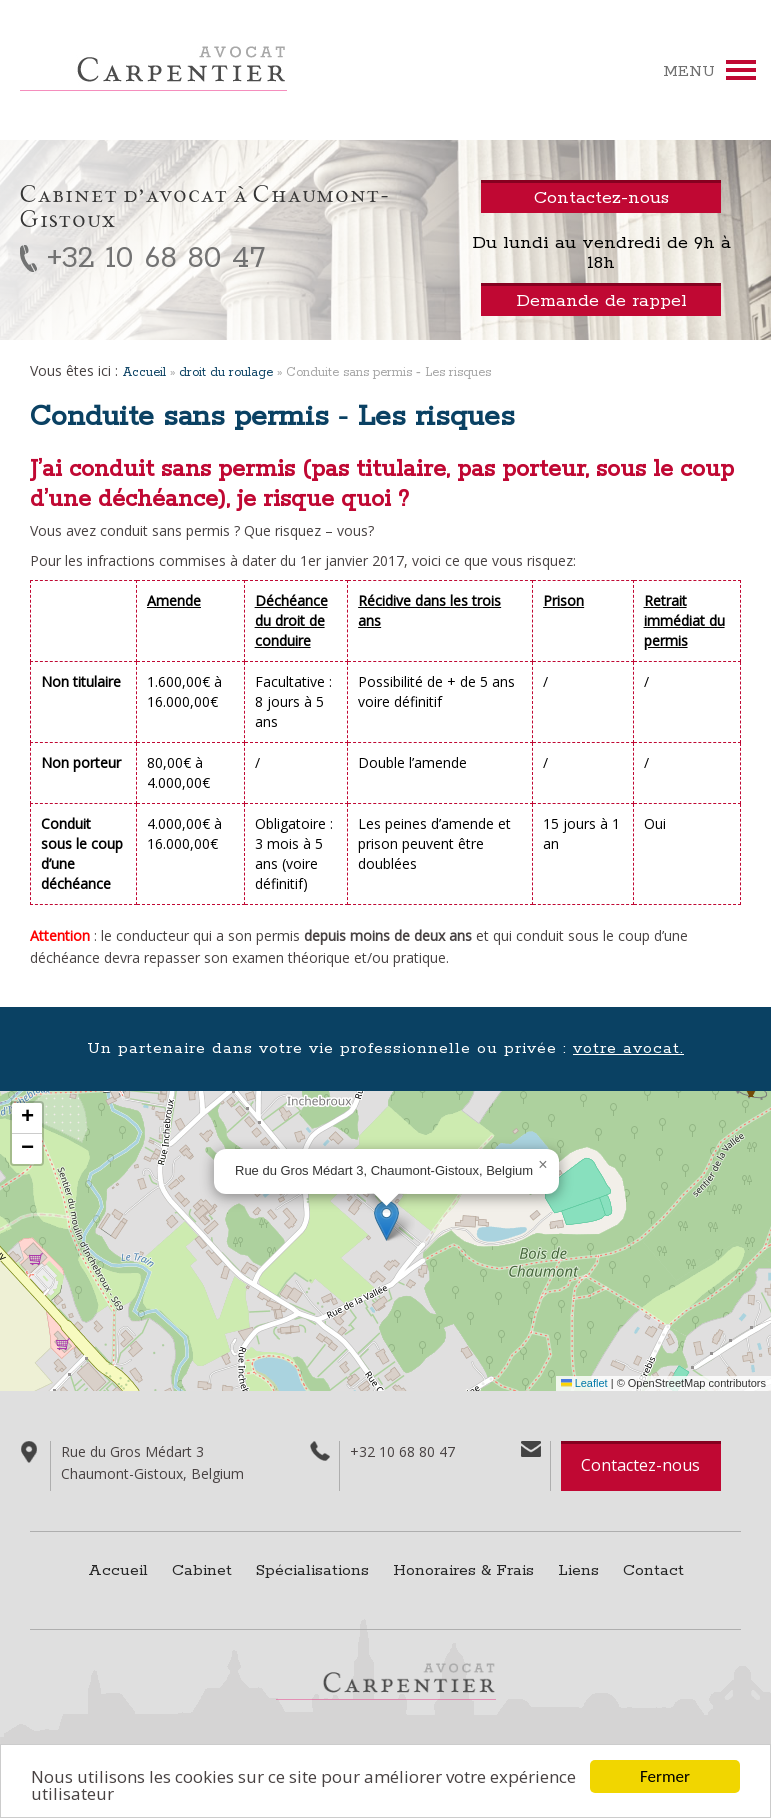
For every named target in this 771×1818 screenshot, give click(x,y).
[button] (386, 1220)
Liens (578, 1570)
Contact (653, 1570)
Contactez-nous (640, 1465)
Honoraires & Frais (463, 1570)
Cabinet (202, 1570)
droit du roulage (226, 372)
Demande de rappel (601, 301)
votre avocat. (628, 1048)
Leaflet (584, 1383)
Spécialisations (312, 1570)
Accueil (144, 372)
